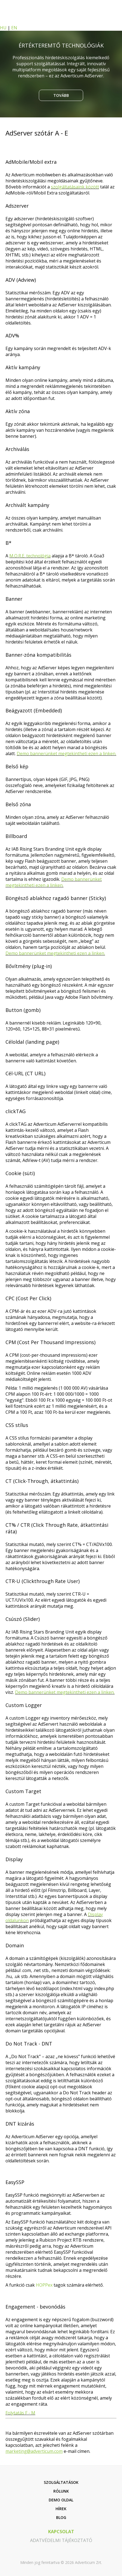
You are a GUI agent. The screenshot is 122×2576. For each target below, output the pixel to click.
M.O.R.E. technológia (30, 556)
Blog (61, 2517)
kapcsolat (61, 2532)
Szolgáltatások (61, 2482)
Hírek (61, 2508)
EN (14, 28)
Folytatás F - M (20, 2413)
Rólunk (61, 2491)
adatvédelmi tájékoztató (61, 2540)
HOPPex (44, 2285)
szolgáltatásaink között (75, 187)
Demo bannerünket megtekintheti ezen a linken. (66, 753)
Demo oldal (61, 2499)
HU (3, 28)
